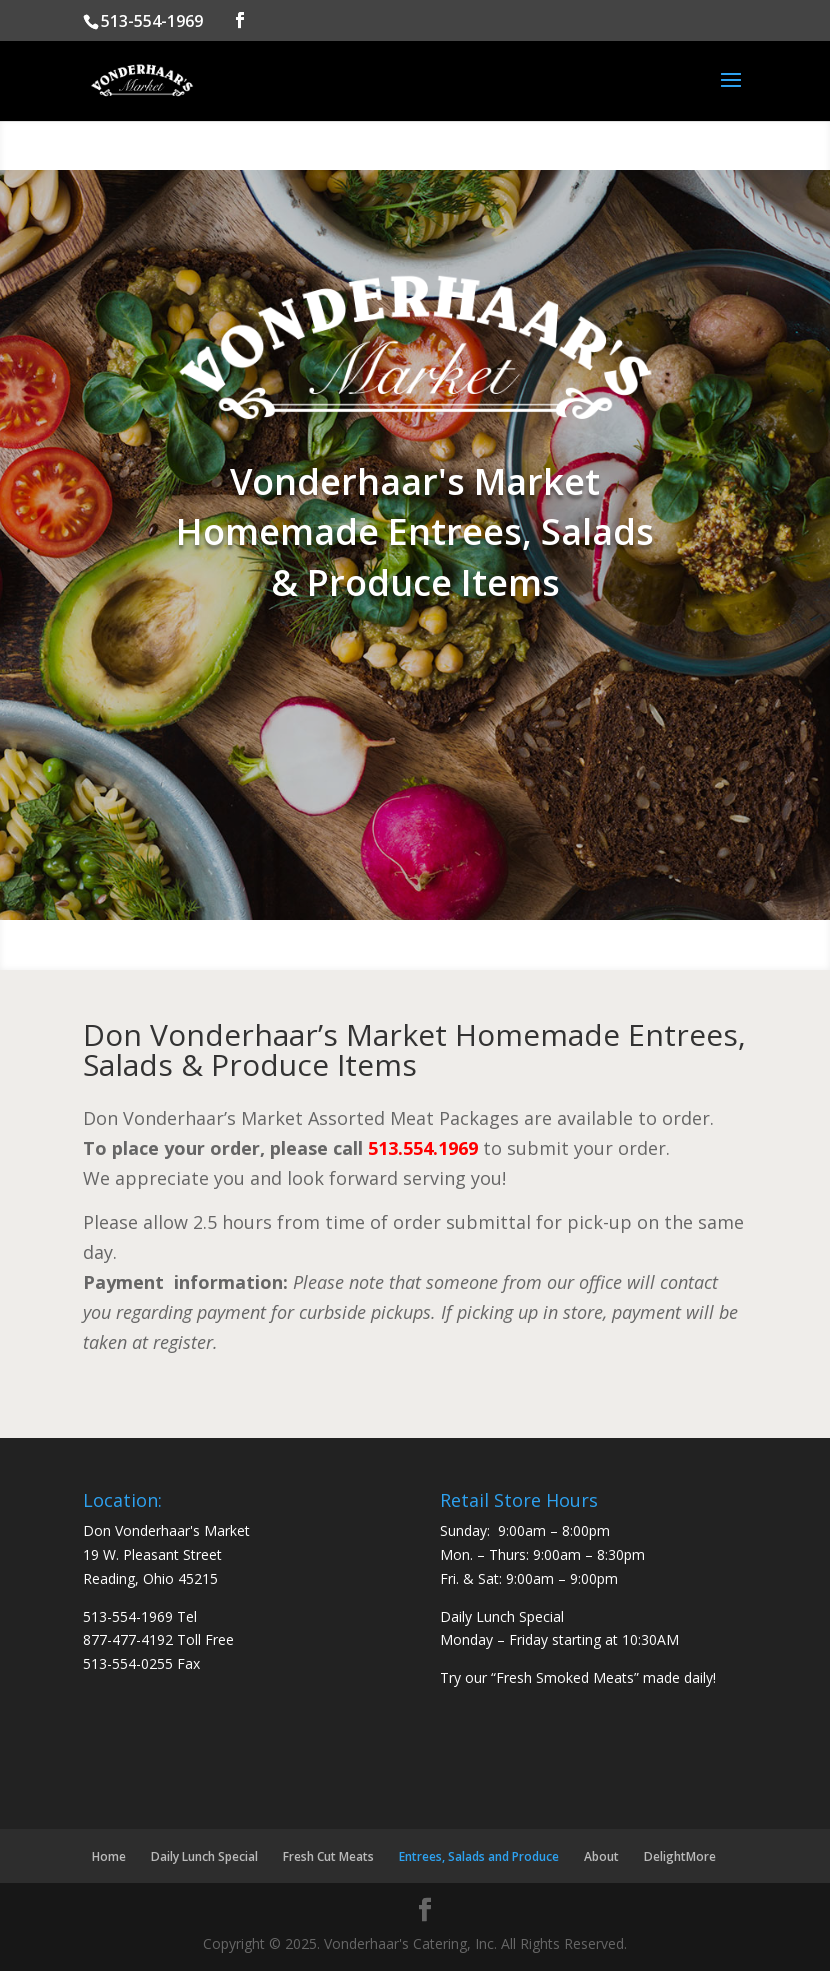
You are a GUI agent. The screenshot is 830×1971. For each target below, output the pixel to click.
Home (109, 1856)
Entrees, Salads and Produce (479, 1856)
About (601, 1856)
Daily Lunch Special (204, 1856)
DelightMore (680, 1856)
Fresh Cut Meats (328, 1856)
